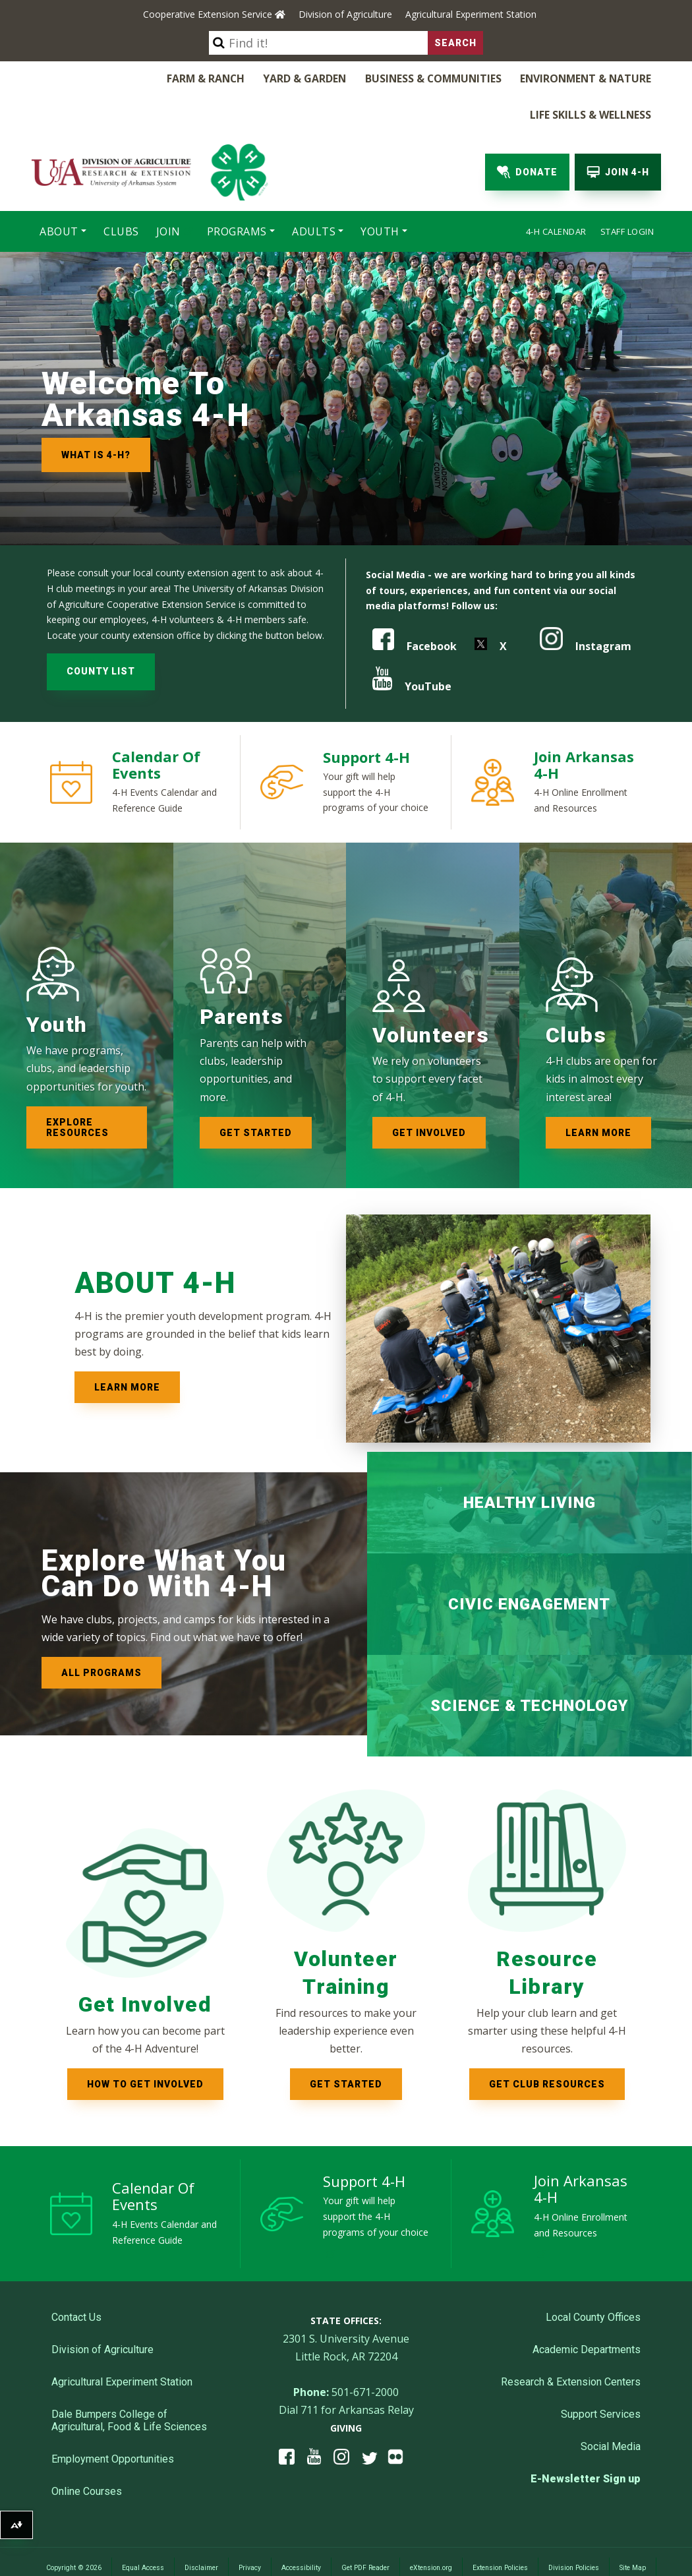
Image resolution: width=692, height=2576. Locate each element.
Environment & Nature (458, 77)
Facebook (414, 605)
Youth (379, 194)
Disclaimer (201, 2527)
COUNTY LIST (101, 630)
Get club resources (547, 2043)
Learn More (127, 1346)
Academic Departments (587, 2309)
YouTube (411, 645)
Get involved (429, 1092)
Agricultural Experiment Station (470, 14)
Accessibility (301, 2527)
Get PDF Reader (365, 2527)
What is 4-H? (95, 416)
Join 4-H (618, 134)
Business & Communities (315, 77)
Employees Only (346, 2546)
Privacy (250, 2527)
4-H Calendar (556, 194)
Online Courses (86, 2451)
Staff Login (627, 194)
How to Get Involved (145, 2043)
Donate (527, 134)
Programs (237, 194)
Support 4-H (366, 716)
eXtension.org (431, 2527)
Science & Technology (529, 1665)
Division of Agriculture (345, 14)
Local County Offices (593, 2277)
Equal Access (143, 2527)
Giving (346, 2387)
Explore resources (77, 1086)
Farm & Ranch (103, 77)
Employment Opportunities (112, 2418)
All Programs (101, 1632)
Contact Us (76, 2277)
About (59, 194)
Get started (255, 1092)
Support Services (601, 2374)
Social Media (611, 2406)
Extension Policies (500, 2527)
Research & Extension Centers (571, 2341)
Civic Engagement (529, 1563)
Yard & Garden (194, 77)
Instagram (585, 605)
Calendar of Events (156, 723)
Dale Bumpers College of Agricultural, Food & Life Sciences (129, 2380)
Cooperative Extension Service (214, 14)
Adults (313, 194)
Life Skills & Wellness (595, 77)
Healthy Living (529, 1462)
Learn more (598, 1092)
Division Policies (573, 2527)
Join (168, 194)
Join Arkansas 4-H (584, 723)
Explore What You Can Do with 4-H (164, 1533)
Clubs (121, 194)
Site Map (633, 2527)
